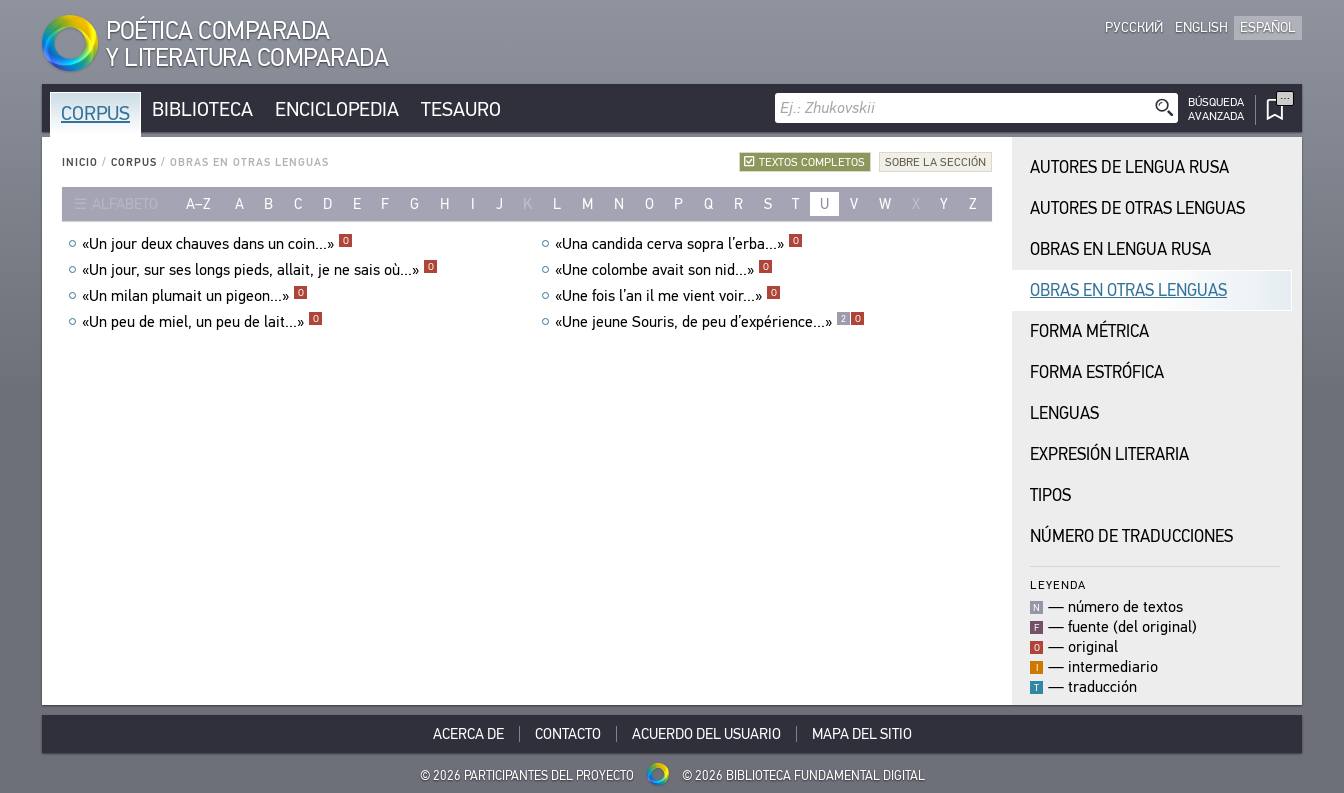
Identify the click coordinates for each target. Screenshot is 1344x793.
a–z (198, 204)
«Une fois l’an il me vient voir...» (668, 296)
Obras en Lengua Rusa (1120, 249)
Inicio (80, 162)
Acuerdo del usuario (706, 734)
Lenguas (1064, 413)
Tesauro (461, 109)
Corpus (95, 113)
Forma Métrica (1089, 331)
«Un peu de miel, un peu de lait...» (202, 322)
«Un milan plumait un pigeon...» (195, 296)
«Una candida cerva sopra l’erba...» (679, 244)
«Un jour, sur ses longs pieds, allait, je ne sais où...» (260, 270)
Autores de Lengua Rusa (1129, 167)
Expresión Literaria (1109, 454)
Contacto (568, 734)
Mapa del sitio (862, 734)
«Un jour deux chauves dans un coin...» (217, 244)
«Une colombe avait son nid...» (664, 270)
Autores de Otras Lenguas (1137, 208)
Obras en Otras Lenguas (1128, 290)
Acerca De (468, 734)
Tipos (1050, 495)
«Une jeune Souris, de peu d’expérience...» (710, 322)
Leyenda (1058, 584)
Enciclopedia (337, 109)
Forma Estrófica (1097, 372)
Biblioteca (202, 109)
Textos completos (812, 162)
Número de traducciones (1131, 536)
